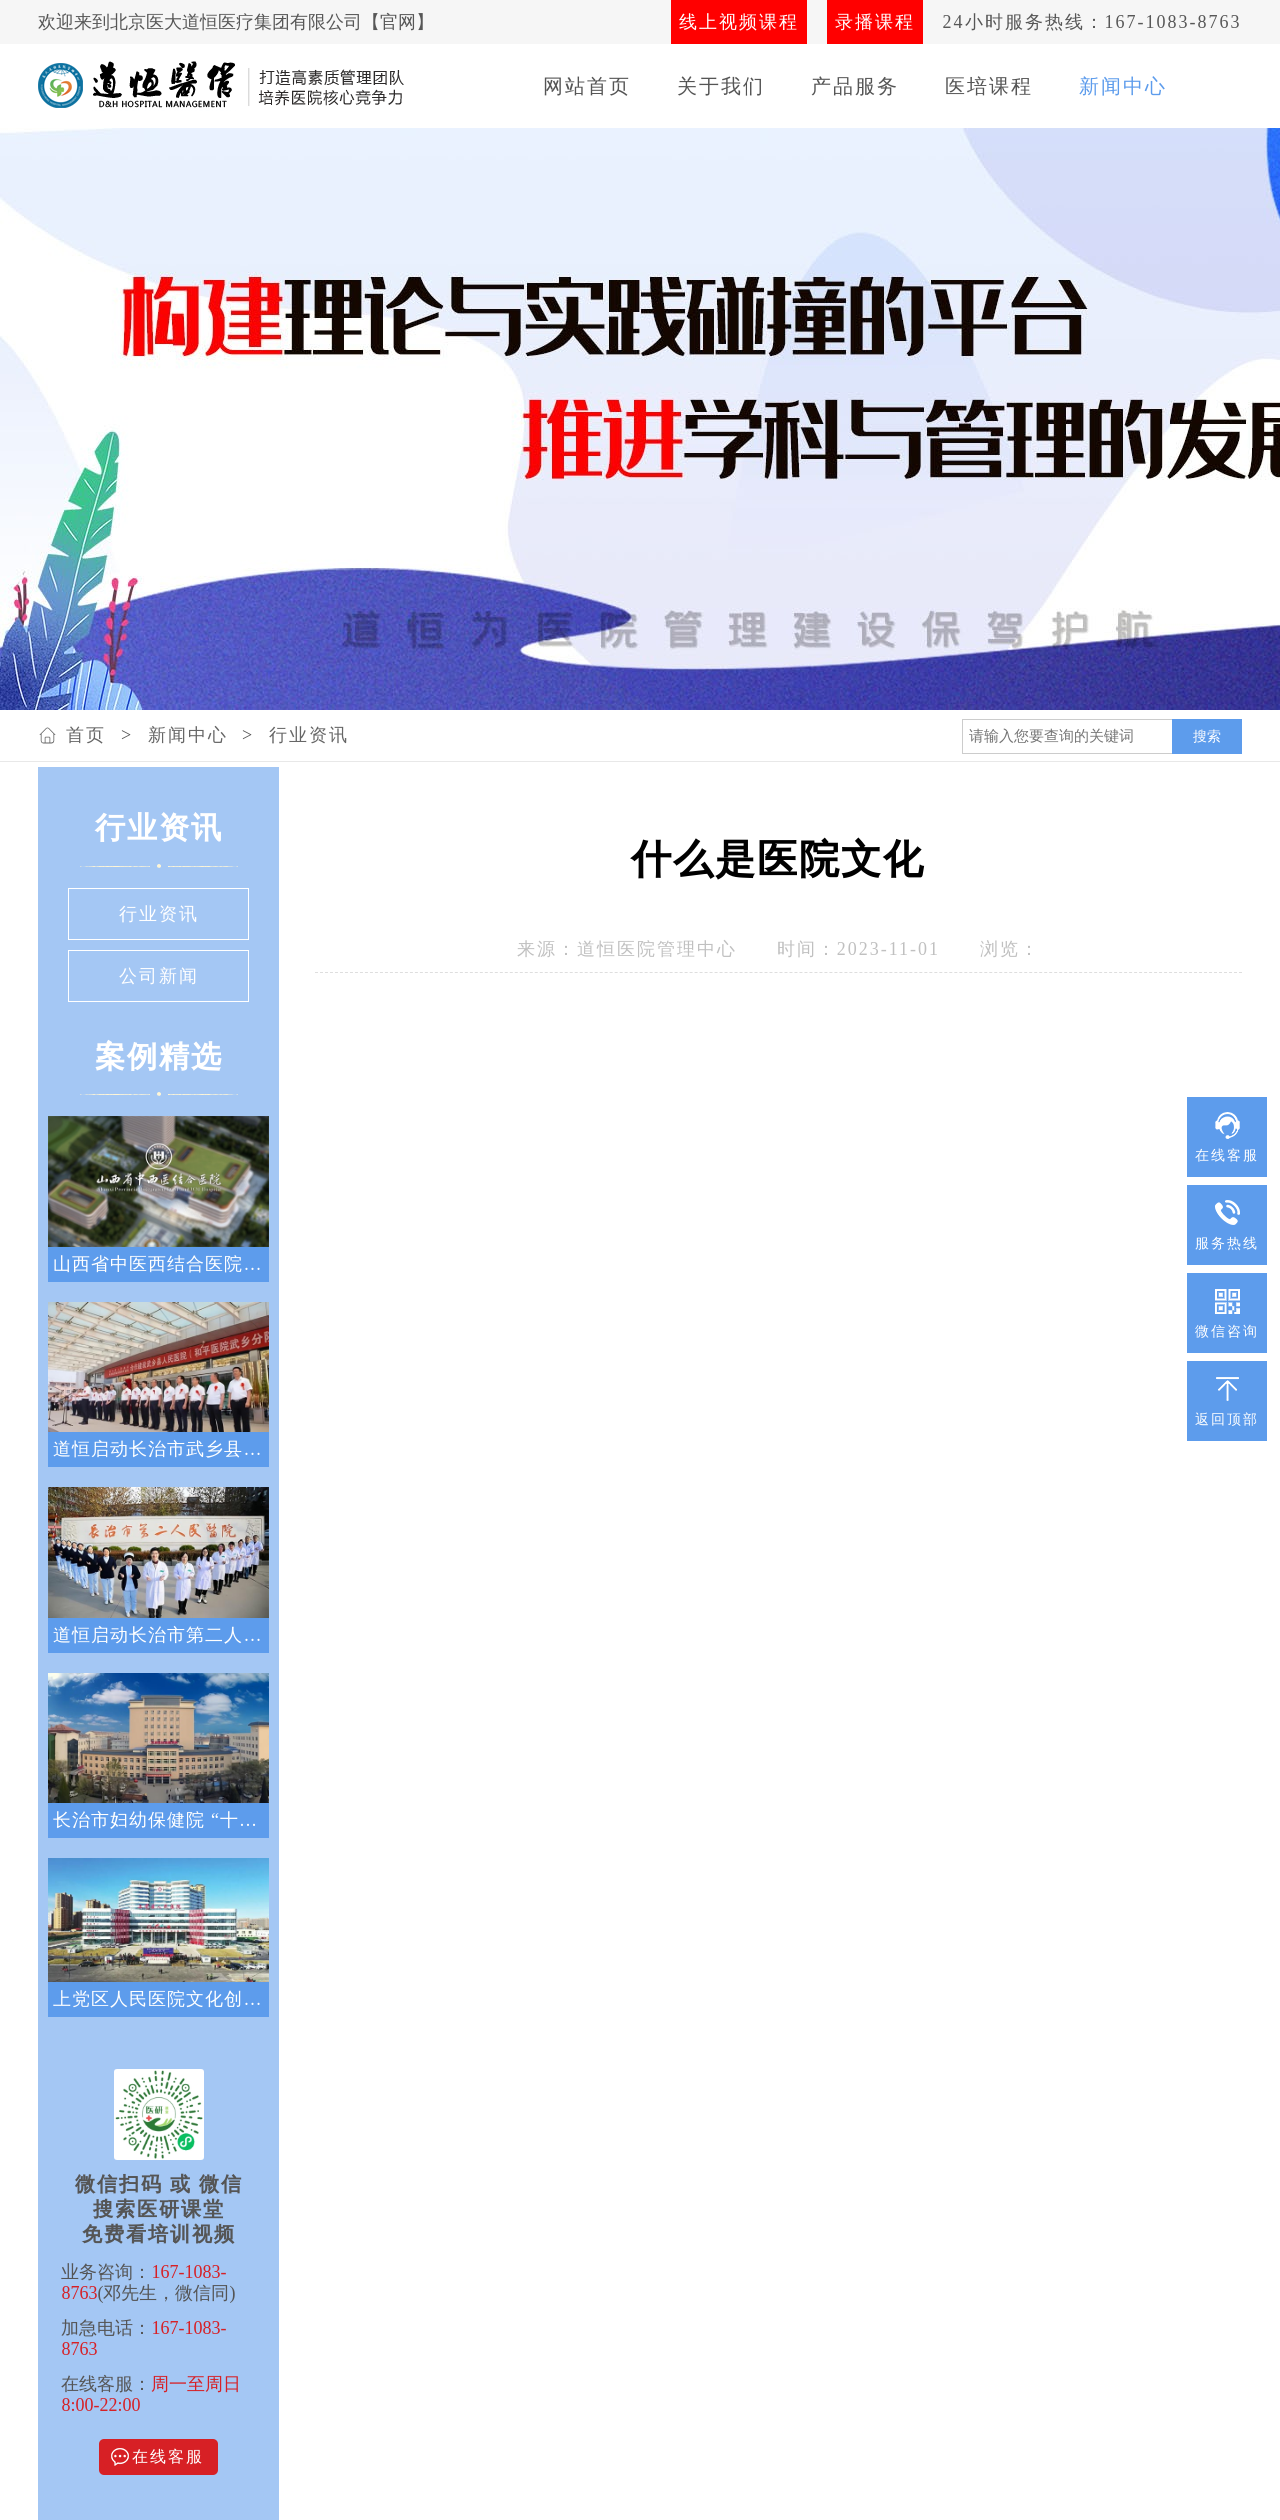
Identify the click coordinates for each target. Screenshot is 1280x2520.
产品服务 (855, 86)
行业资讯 (309, 735)
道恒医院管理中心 (657, 949)
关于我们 (721, 86)
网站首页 (587, 86)
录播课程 (875, 22)
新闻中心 (1123, 86)
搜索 (1207, 736)
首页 (86, 735)
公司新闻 (159, 976)
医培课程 (989, 86)
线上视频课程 (739, 22)
